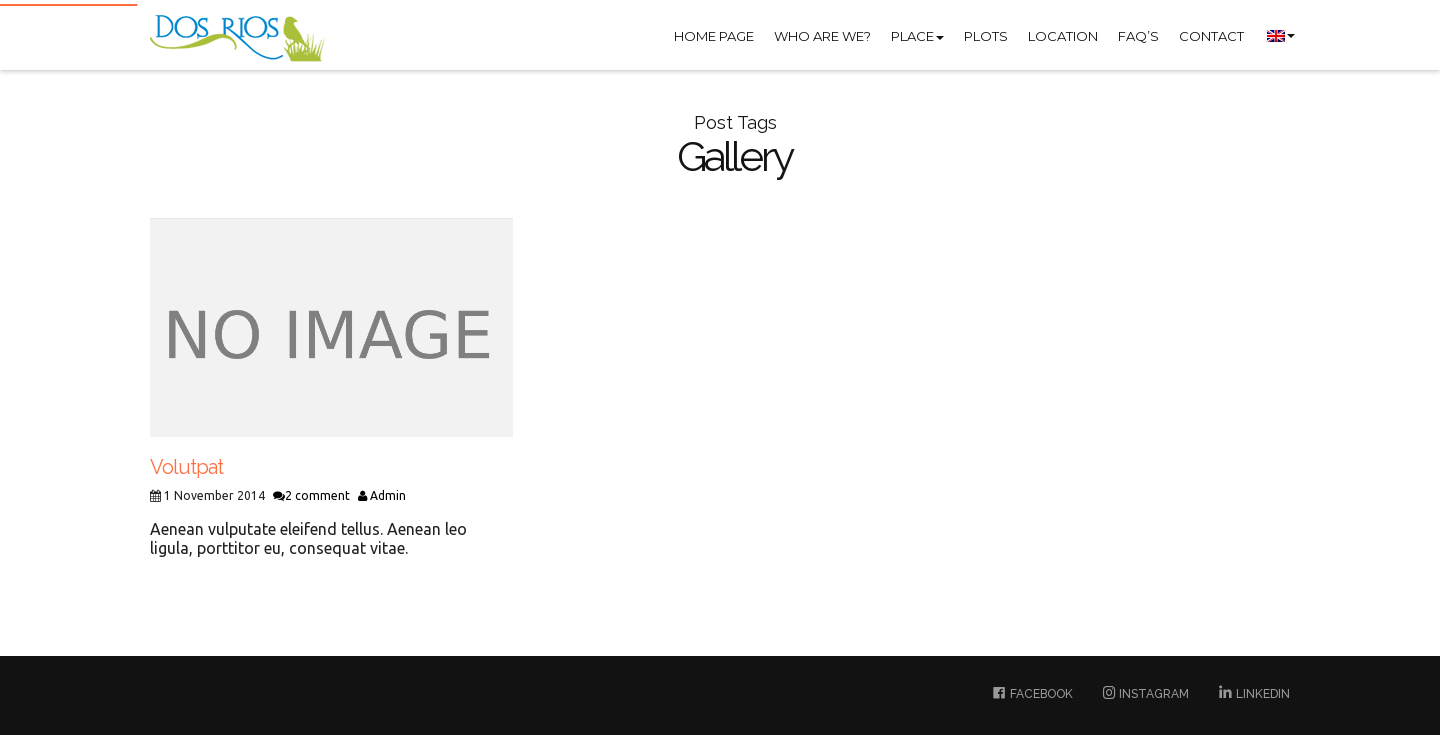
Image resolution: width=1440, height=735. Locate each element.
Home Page (714, 36)
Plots (986, 36)
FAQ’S (1138, 36)
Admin (382, 495)
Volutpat (186, 467)
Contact (1211, 36)
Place (917, 36)
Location (1063, 36)
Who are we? (822, 36)
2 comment (311, 495)
